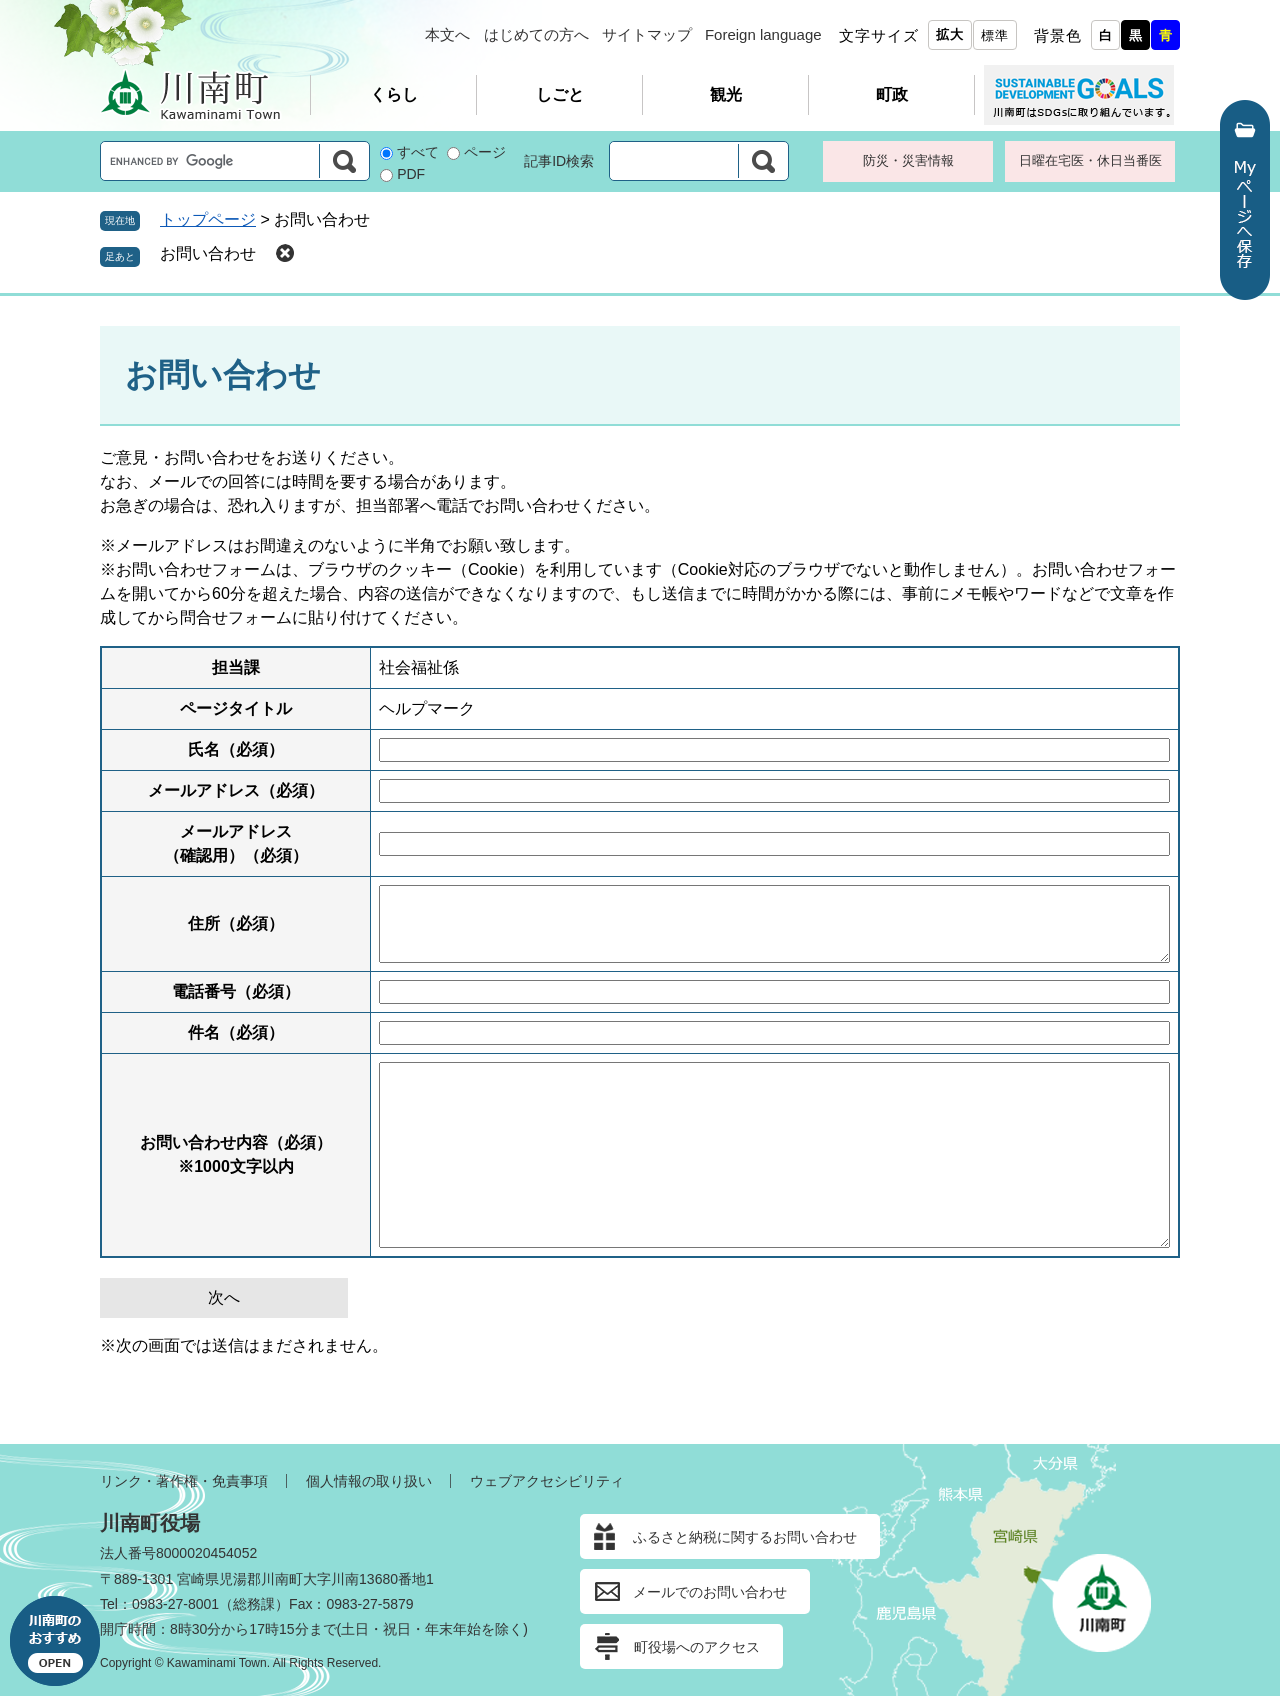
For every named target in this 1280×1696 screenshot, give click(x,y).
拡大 (950, 34)
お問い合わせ (208, 253)
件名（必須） (236, 1032)
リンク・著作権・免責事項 (184, 1481)
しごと (560, 94)
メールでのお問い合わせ (710, 1592)
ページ (485, 152)
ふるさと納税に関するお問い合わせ (745, 1537)
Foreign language (763, 34)
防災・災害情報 (908, 160)
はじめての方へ (536, 34)
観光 (726, 94)
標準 (995, 35)
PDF (411, 174)
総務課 (254, 1604)
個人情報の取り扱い (369, 1481)
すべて (418, 152)
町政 (892, 94)
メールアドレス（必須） (236, 790)
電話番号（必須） (236, 991)
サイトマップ (647, 34)
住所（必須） (236, 923)
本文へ (447, 34)
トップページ (208, 219)
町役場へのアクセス (697, 1647)
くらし (394, 94)
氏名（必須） (236, 749)
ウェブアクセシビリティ (547, 1481)
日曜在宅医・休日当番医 (1090, 160)
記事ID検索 (559, 161)
